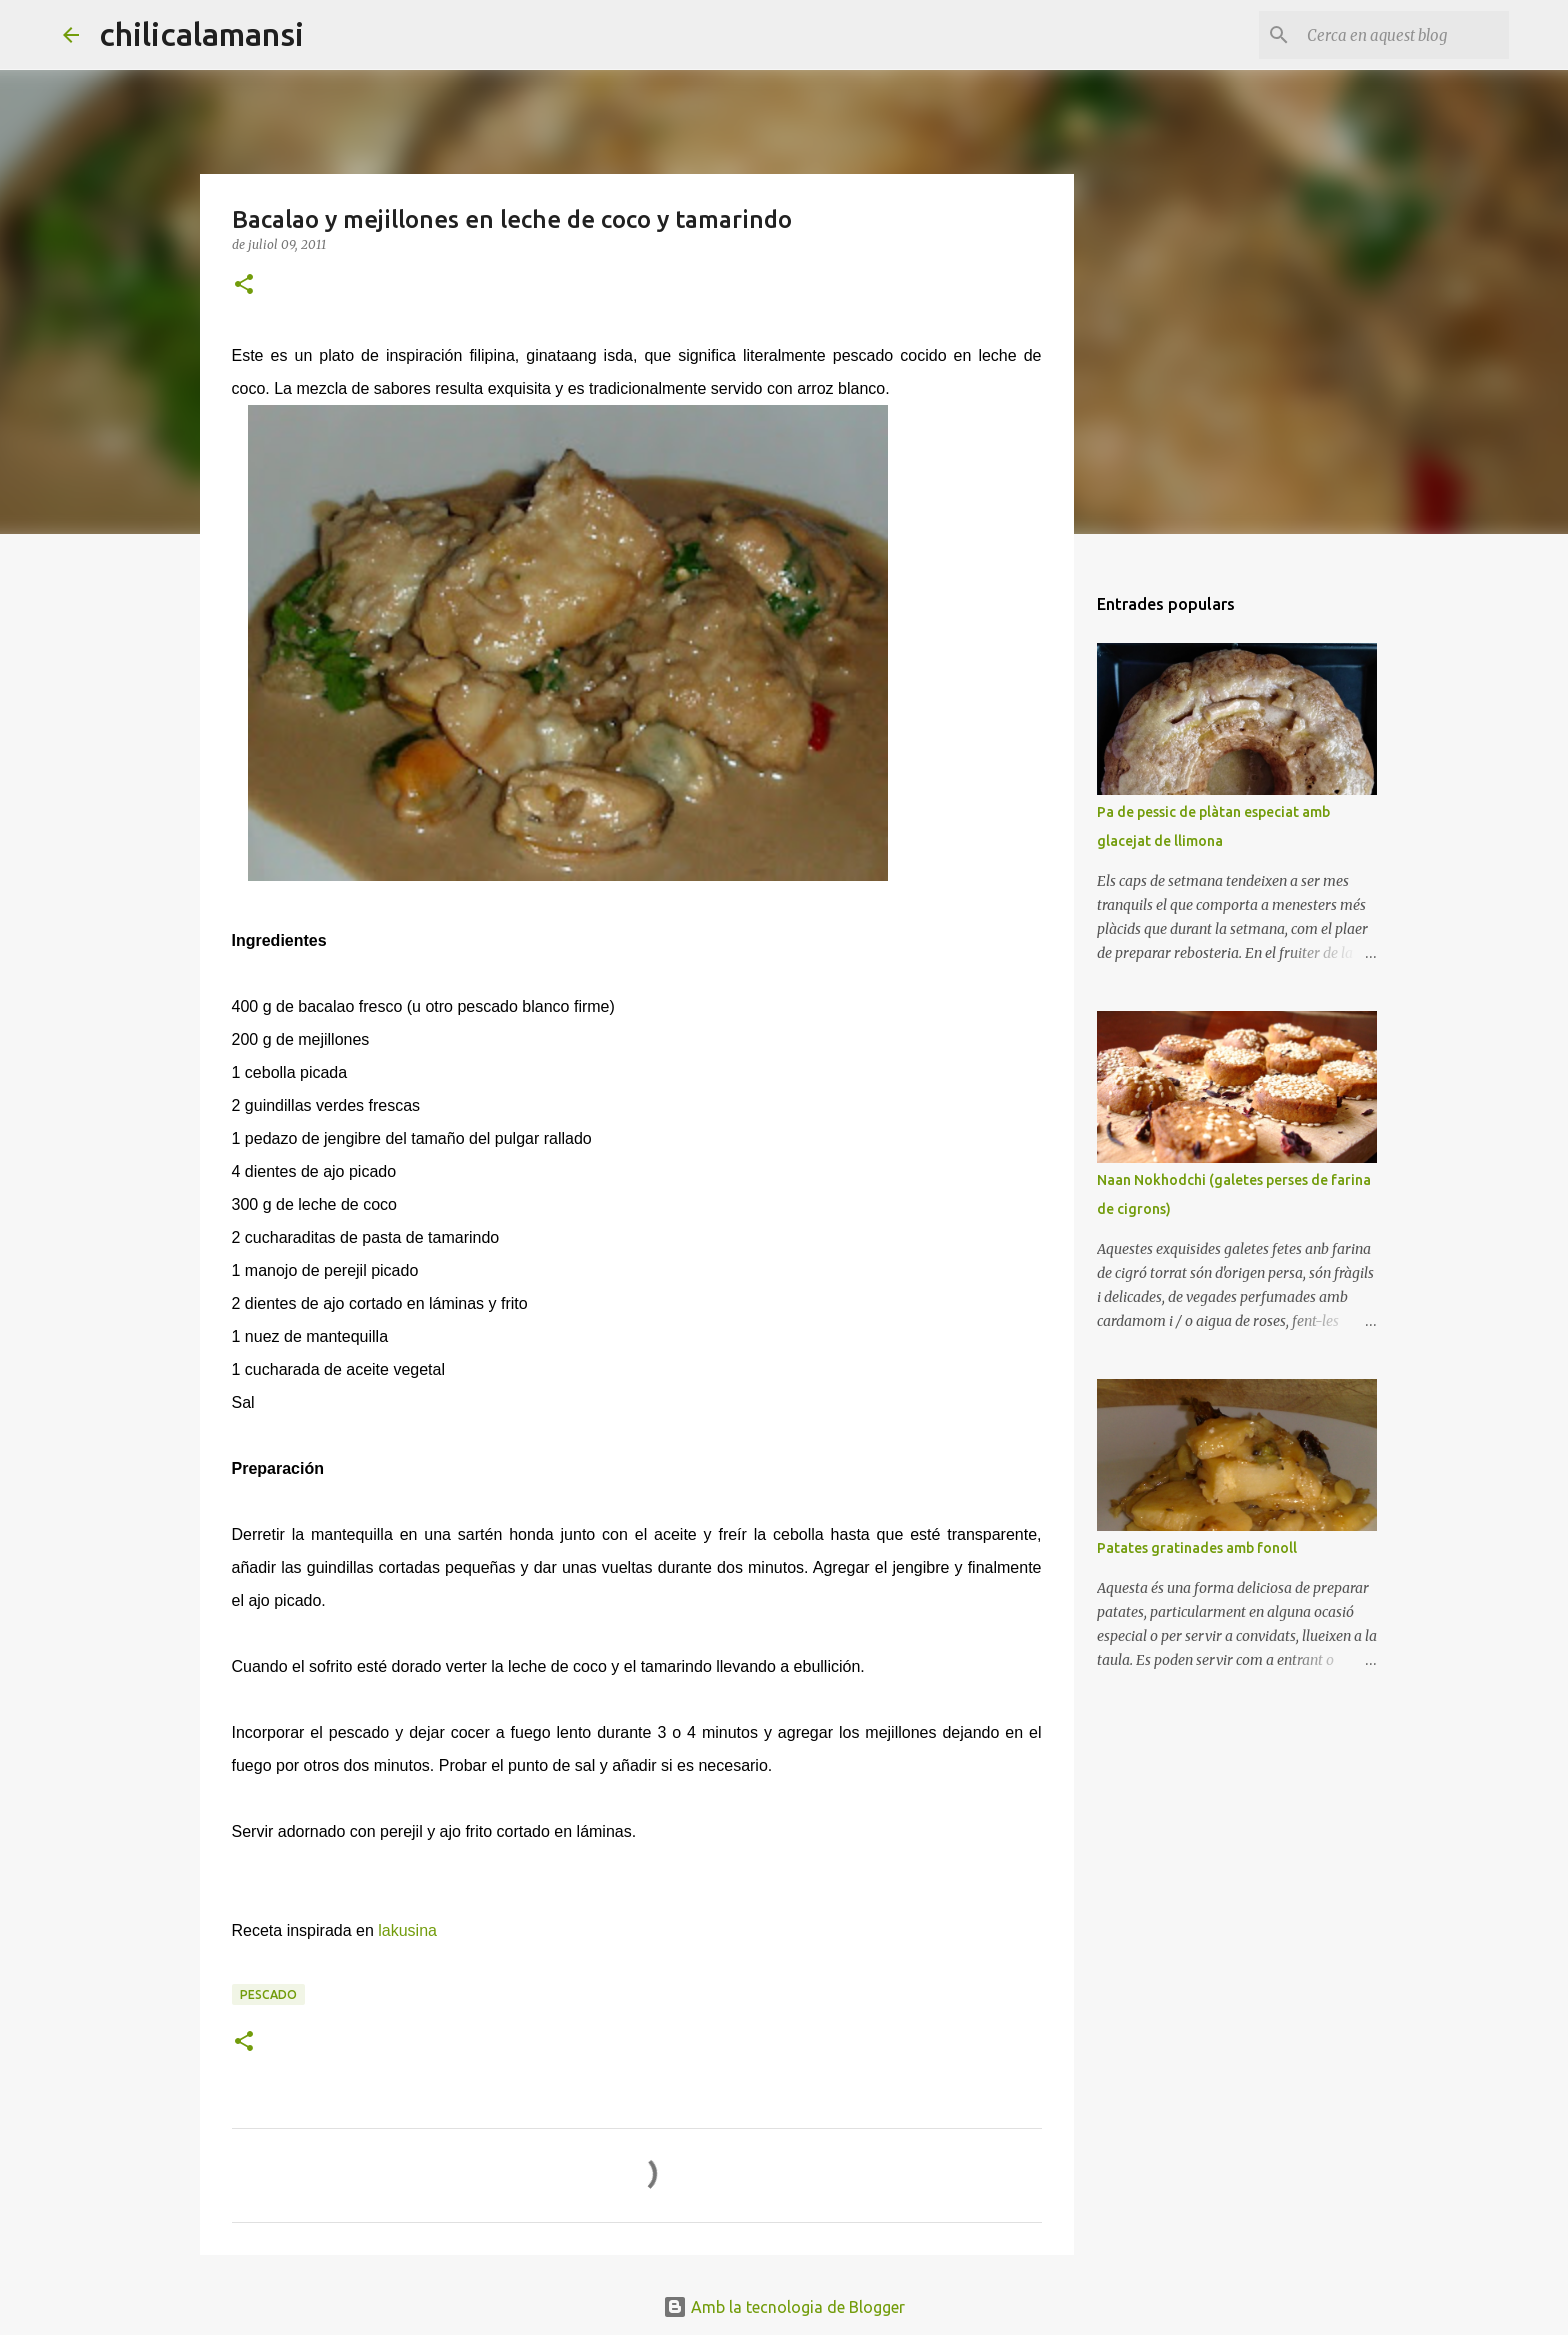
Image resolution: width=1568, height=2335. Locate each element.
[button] (244, 285)
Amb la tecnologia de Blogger (784, 2307)
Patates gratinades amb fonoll (1197, 1548)
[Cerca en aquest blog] (1404, 35)
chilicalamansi (201, 34)
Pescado (268, 1994)
